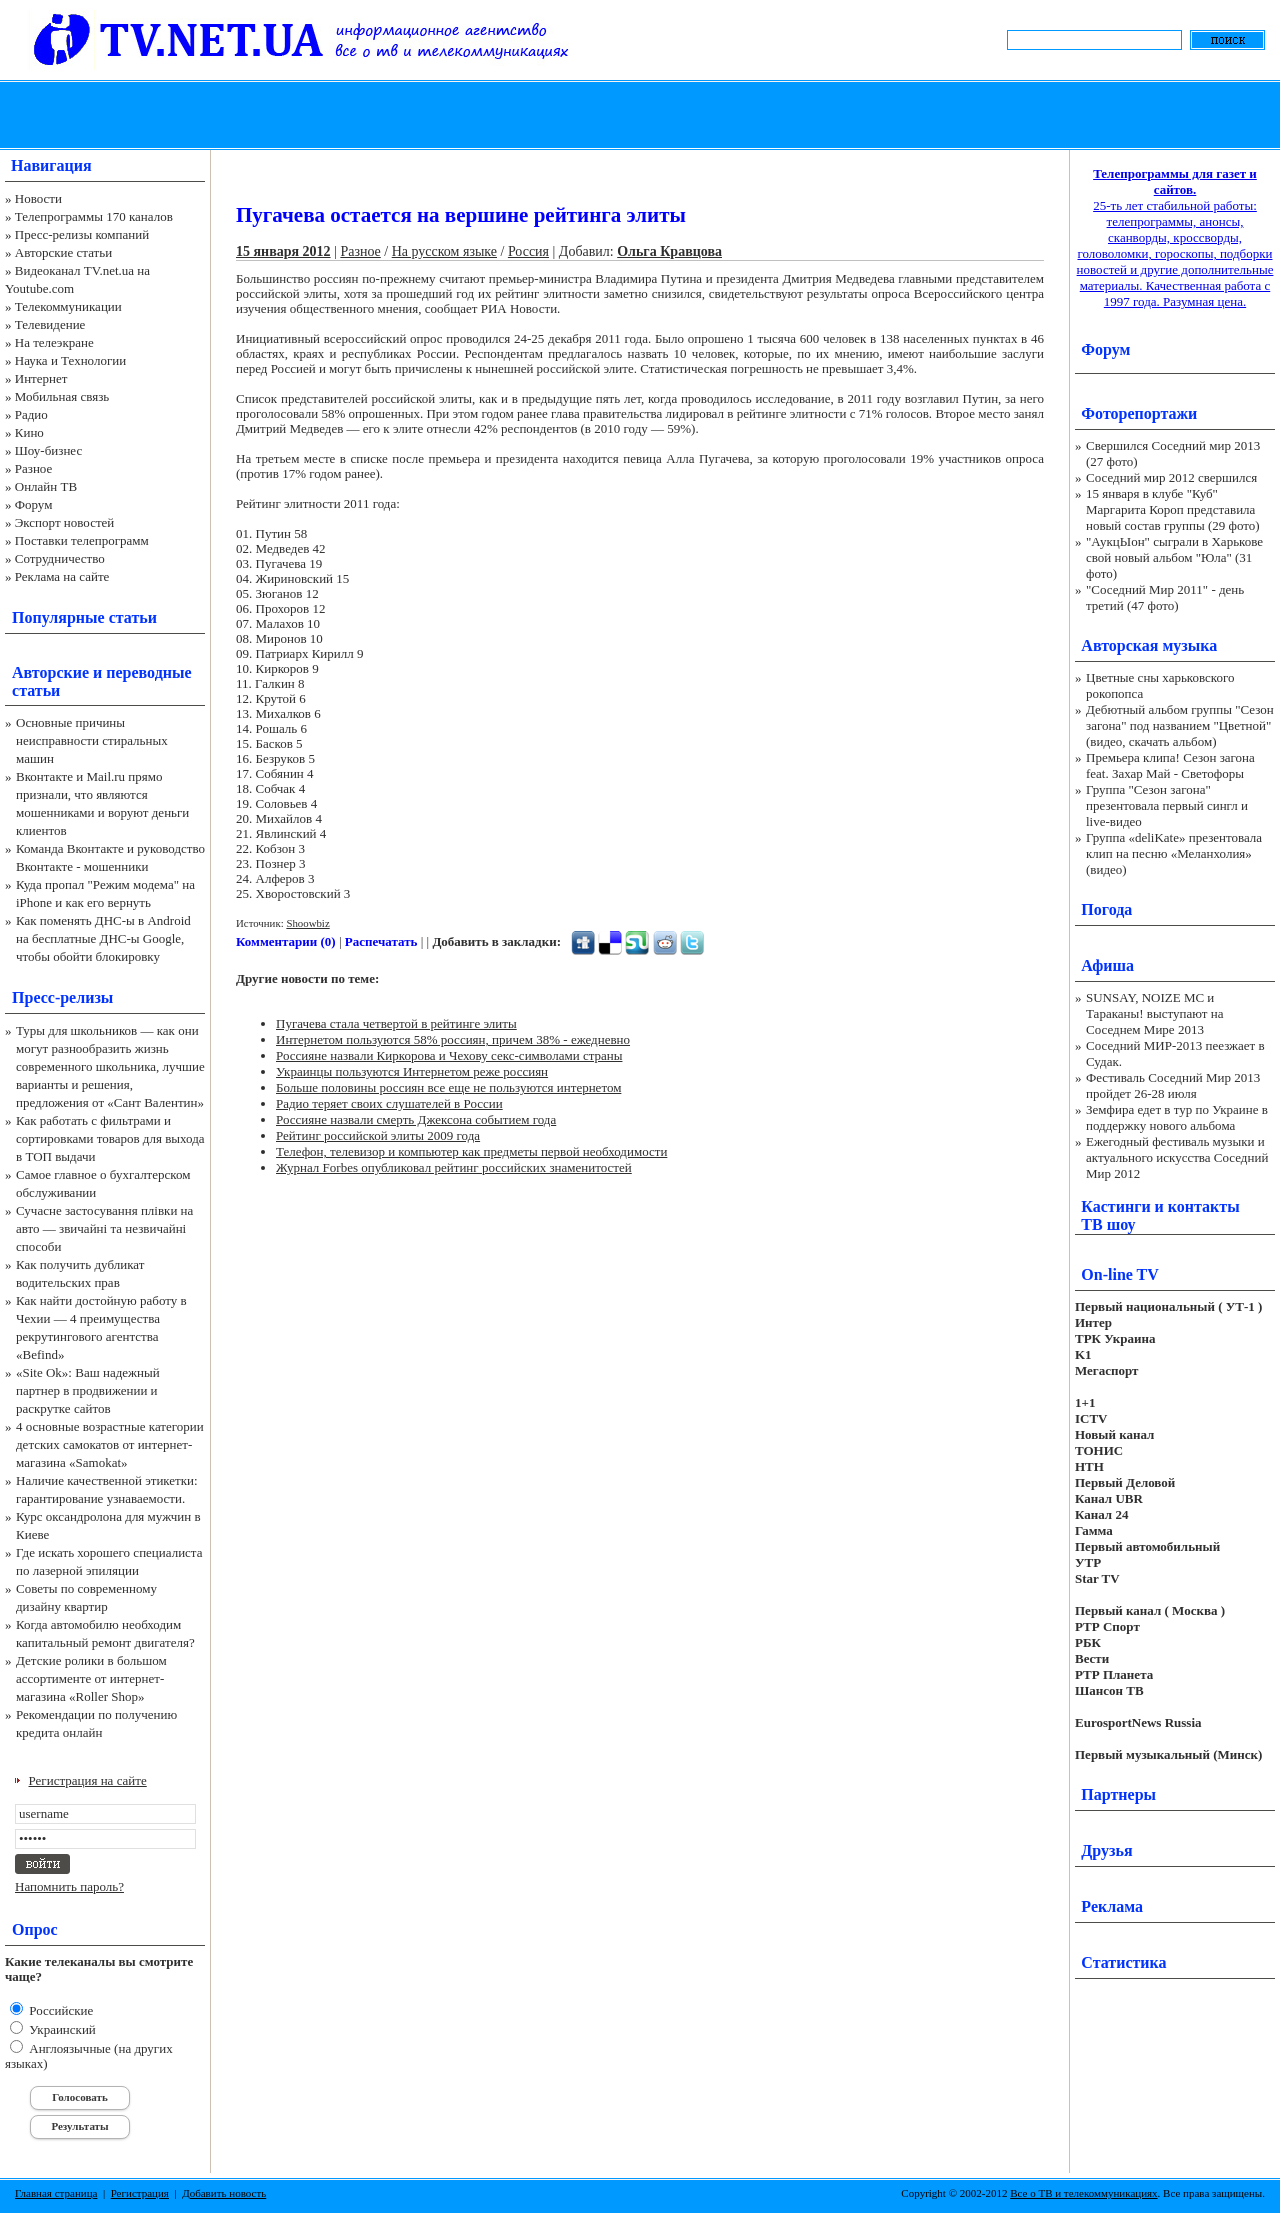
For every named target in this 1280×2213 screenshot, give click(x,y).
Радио (31, 414)
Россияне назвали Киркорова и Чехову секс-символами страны (449, 1055)
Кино (29, 432)
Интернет (41, 378)
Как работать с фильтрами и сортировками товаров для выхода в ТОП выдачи (110, 1138)
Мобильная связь (62, 396)
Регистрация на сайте (88, 1780)
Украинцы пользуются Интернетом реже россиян (412, 1071)
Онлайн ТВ (46, 486)
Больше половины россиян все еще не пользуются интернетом (448, 1087)
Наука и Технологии (70, 360)
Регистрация (140, 2193)
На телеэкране (54, 342)
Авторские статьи (63, 252)
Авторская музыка (1149, 645)
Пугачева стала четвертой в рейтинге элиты (396, 1023)
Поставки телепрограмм (82, 540)
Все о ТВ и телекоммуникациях (1083, 2193)
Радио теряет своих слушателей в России (389, 1103)
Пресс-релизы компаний (82, 234)
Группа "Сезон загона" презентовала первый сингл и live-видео (1167, 805)
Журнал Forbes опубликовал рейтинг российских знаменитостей (454, 1167)
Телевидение (50, 324)
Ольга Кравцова (669, 251)
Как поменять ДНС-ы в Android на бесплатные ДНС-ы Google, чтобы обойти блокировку (103, 938)
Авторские (50, 672)
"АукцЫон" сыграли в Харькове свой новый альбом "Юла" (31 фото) (1174, 557)
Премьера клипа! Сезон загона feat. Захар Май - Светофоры (1170, 765)
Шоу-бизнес (48, 450)
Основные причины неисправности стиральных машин (92, 740)
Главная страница (56, 2193)
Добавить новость (224, 2193)
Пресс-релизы (62, 997)
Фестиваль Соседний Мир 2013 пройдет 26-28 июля (1173, 1085)
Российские (59, 2010)
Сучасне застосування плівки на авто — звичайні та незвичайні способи (104, 1228)
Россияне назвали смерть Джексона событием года (416, 1119)
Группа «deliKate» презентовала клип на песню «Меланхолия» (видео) (1174, 853)
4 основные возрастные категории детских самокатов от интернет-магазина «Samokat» (110, 1444)
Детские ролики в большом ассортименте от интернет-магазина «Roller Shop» (91, 1678)
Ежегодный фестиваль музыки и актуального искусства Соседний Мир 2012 (1177, 1157)
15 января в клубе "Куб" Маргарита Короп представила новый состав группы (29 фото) (1173, 509)
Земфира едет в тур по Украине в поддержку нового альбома (1177, 1117)
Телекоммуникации (68, 306)
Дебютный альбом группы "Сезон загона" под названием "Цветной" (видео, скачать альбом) (1180, 725)
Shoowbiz (307, 923)
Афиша (1107, 965)
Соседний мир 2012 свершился (1171, 477)
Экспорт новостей (65, 522)
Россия (528, 251)
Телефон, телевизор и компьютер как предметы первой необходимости (471, 1151)
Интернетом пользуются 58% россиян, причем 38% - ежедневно (453, 1039)
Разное (34, 468)
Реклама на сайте (62, 576)
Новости (38, 198)
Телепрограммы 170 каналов (94, 216)
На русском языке (444, 251)
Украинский (61, 2029)
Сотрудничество (60, 558)
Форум (34, 504)
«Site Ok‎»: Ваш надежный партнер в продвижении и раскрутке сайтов (88, 1390)
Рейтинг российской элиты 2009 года (378, 1135)
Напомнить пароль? (69, 1886)
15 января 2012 (283, 251)
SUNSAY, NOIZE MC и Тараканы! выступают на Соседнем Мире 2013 (1154, 1013)
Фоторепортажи (1139, 413)
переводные (148, 672)
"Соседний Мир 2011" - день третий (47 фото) (1165, 597)
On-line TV (1120, 1274)
